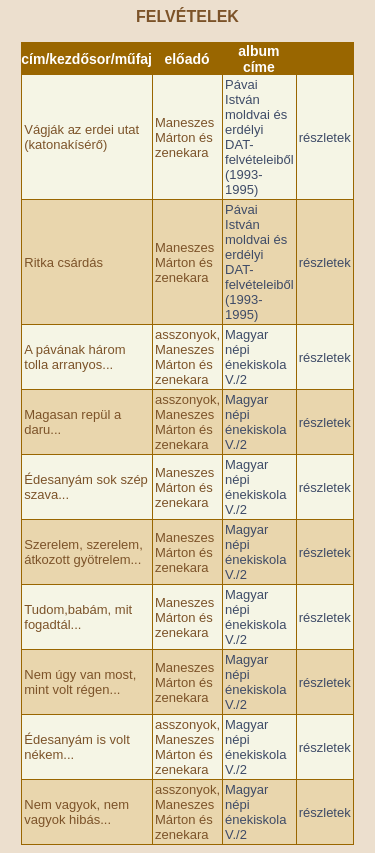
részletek (325, 137)
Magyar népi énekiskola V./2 (255, 357)
